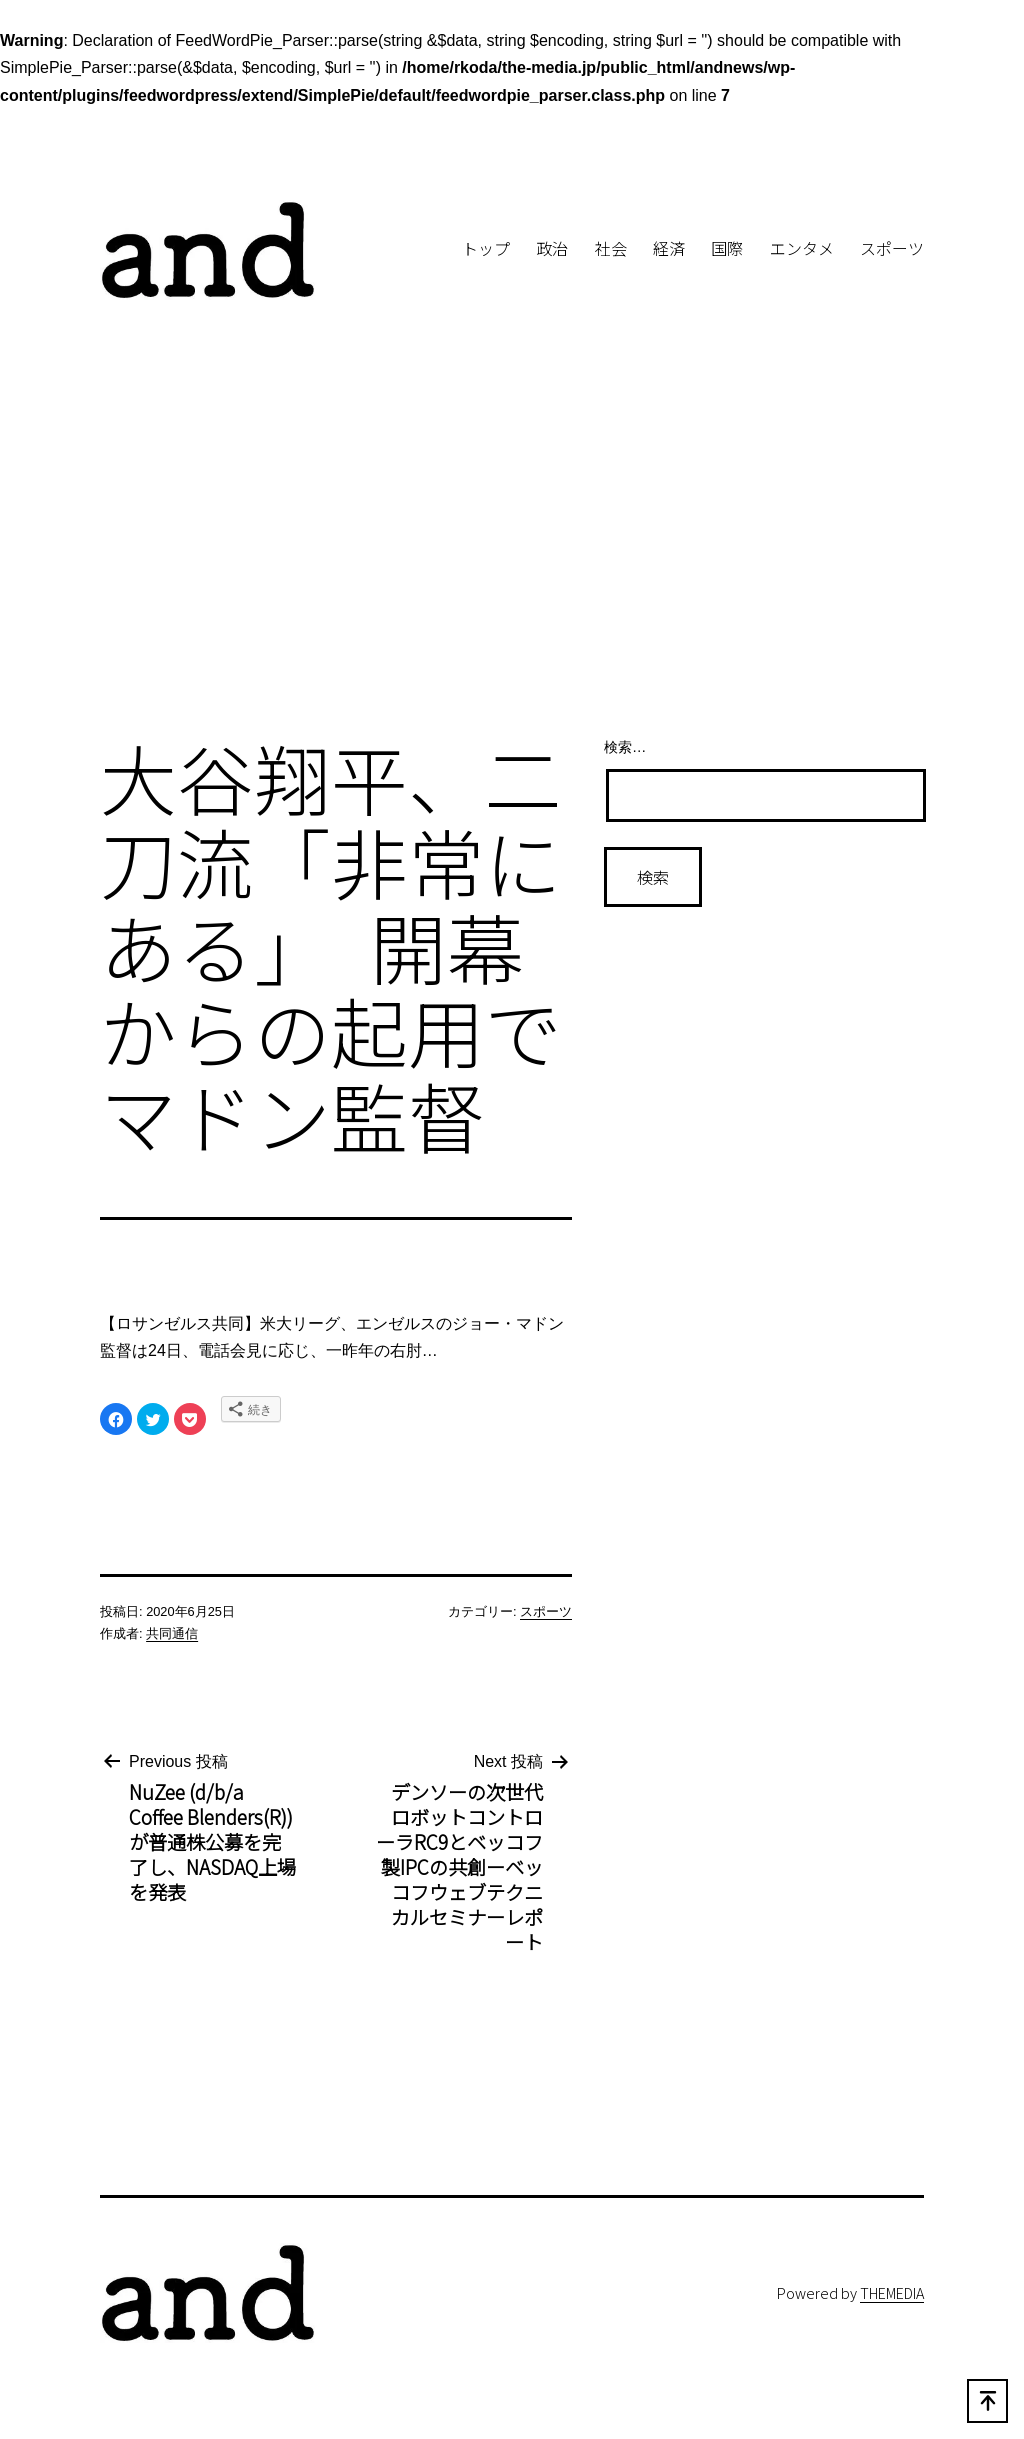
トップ (486, 248)
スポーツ (892, 248)
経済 (669, 248)
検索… (625, 747)
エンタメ (802, 248)
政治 (552, 248)
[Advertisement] (512, 555)
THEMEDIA (892, 2292)
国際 (727, 248)
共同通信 (172, 1633)
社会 (611, 248)
